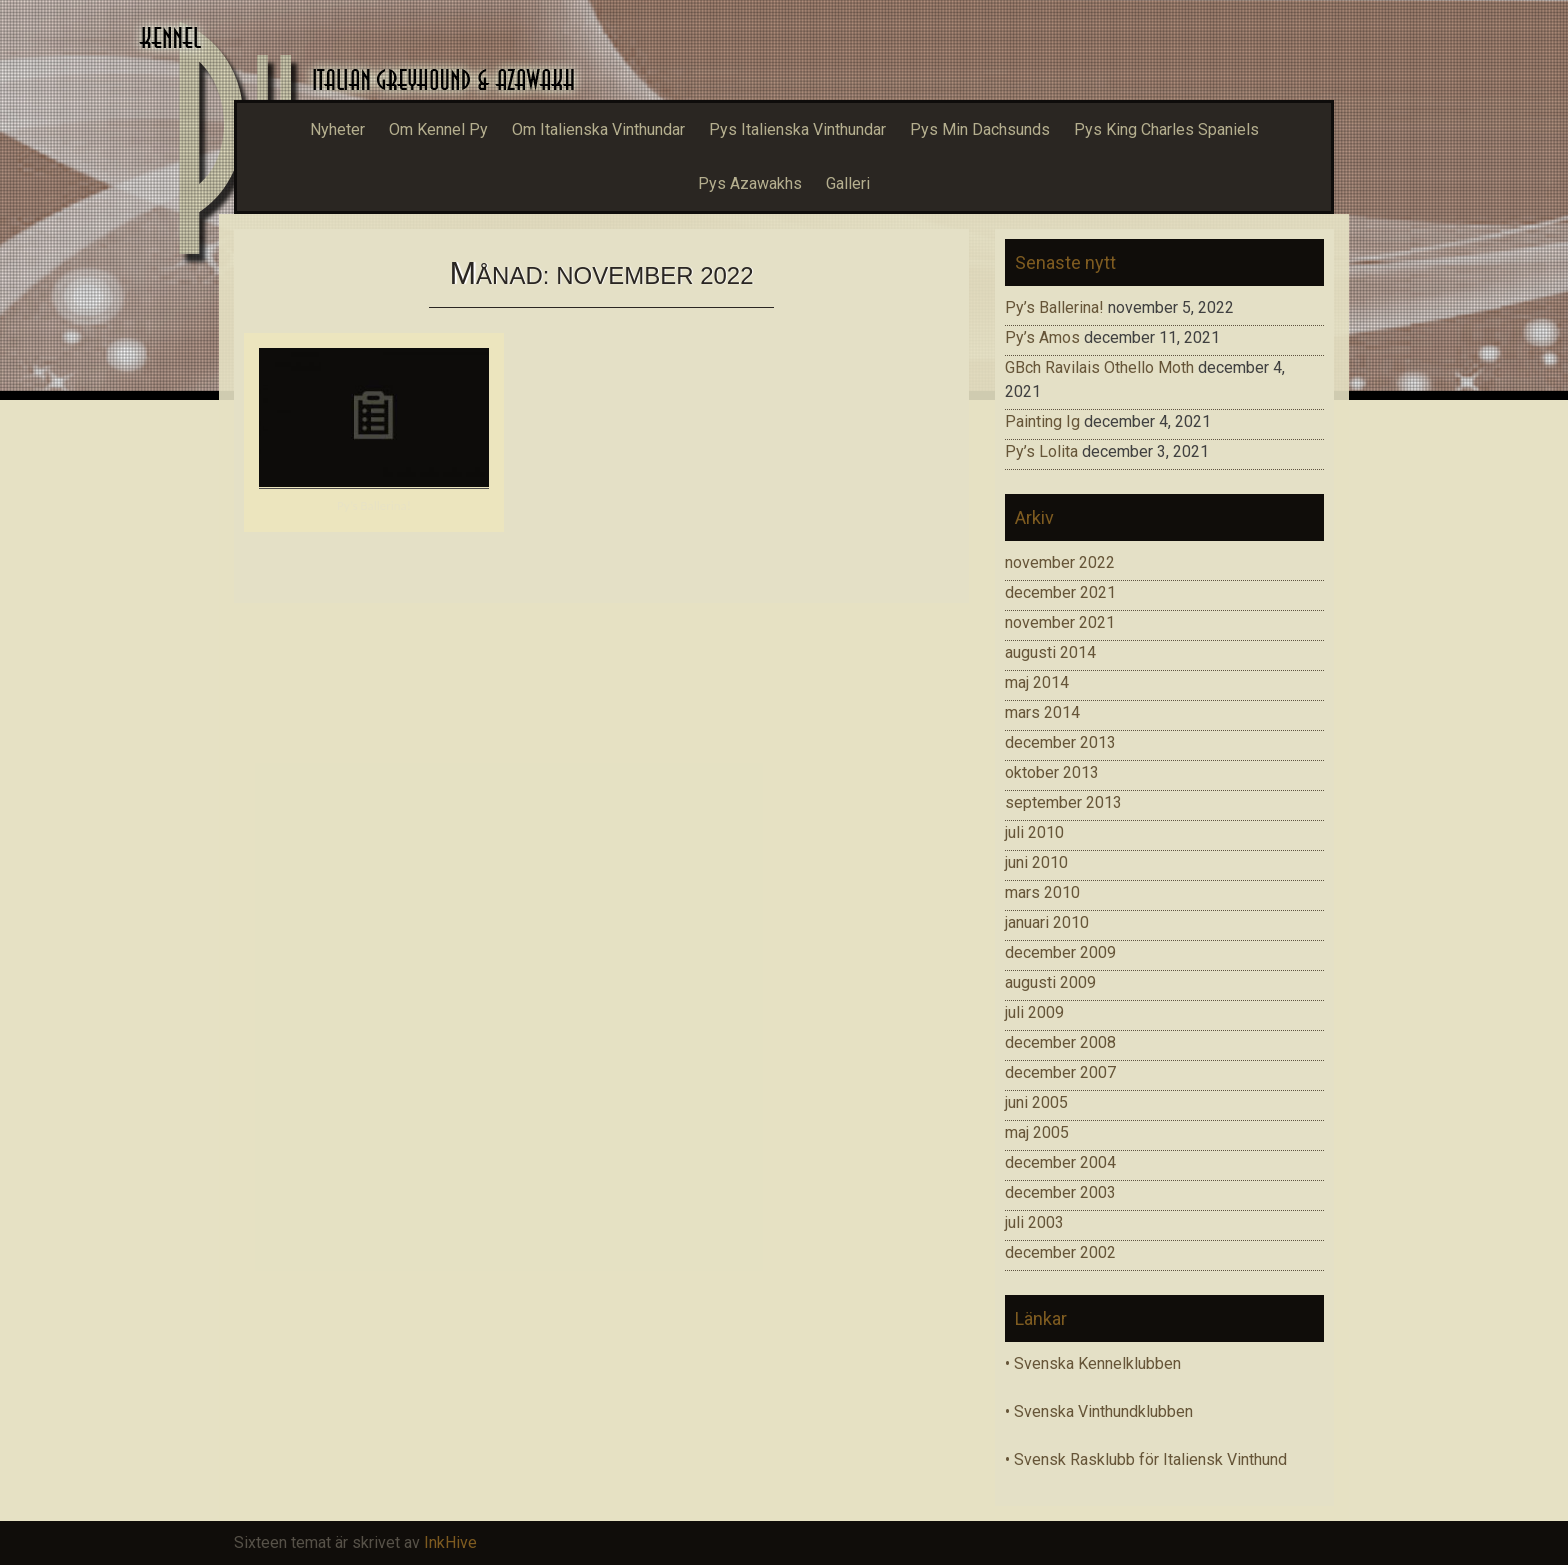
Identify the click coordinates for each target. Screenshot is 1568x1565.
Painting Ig (1042, 421)
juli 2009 (1034, 1012)
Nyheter (337, 129)
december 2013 (1060, 742)
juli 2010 (1034, 832)
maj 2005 (1037, 1132)
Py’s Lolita (1041, 451)
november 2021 (1060, 622)
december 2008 (1060, 1042)
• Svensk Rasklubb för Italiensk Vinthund (1146, 1459)
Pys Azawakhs (750, 183)
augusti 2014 (1050, 652)
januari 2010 (1047, 922)
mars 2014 (1042, 712)
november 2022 (1060, 562)
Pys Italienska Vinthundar (797, 129)
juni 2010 (1036, 862)
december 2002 (1060, 1252)
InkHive (450, 1542)
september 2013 (1063, 802)
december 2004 (1060, 1162)
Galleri (848, 183)
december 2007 (1060, 1072)
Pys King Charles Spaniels (1166, 129)
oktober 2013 (1052, 772)
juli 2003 (1034, 1222)
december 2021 (1060, 592)
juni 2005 (1036, 1102)
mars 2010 (1042, 892)
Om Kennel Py (438, 129)
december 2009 (1060, 952)
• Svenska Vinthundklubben (1099, 1411)
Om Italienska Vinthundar (598, 129)
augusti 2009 (1050, 982)
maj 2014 (1037, 682)
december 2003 (1060, 1192)
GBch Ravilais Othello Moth (1099, 367)
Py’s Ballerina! (374, 505)
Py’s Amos (1042, 337)
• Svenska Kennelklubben (1093, 1363)
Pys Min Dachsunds (980, 129)
